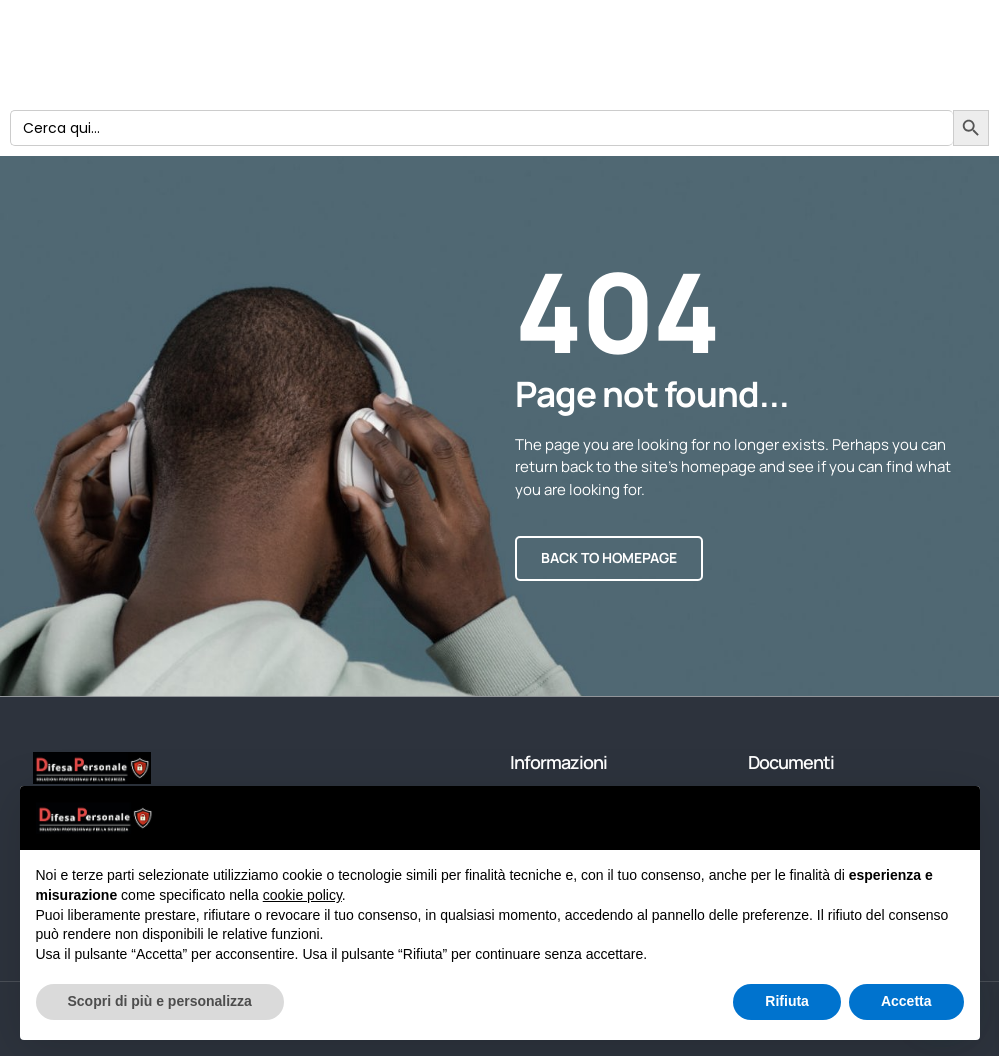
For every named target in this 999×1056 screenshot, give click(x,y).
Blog (468, 64)
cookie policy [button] (302, 895)
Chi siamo (482, 25)
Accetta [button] (906, 1001)
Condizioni (431, 44)
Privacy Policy (366, 64)
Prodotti (358, 25)
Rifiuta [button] (787, 1001)
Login (338, 44)
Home (543, 64)
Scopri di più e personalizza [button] (160, 1001)
